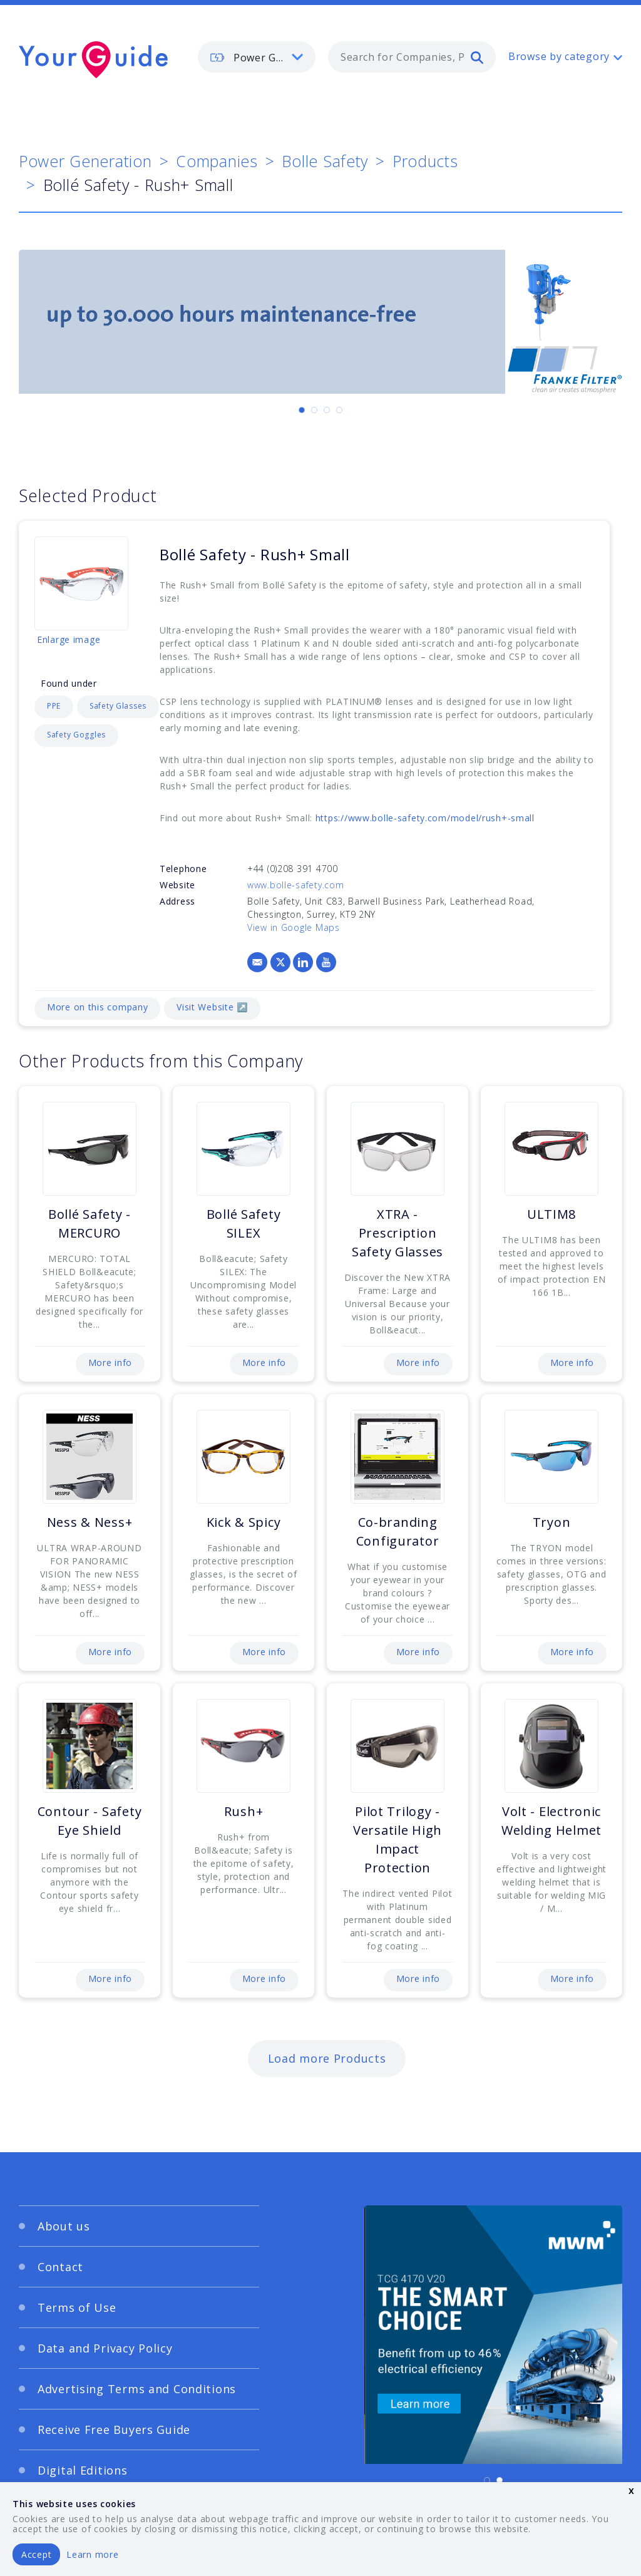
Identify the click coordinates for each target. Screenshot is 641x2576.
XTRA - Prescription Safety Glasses (397, 1233)
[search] (477, 57)
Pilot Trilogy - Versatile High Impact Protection (397, 1839)
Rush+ (244, 1811)
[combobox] (412, 57)
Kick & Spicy (244, 1522)
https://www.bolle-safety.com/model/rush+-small (425, 818)
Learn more (92, 2554)
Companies (216, 161)
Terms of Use (77, 2307)
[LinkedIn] (303, 962)
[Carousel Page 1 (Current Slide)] (302, 410)
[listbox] (256, 57)
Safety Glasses (118, 705)
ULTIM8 (551, 1214)
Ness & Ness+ (90, 1522)
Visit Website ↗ (212, 1007)
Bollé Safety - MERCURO (89, 1223)
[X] (280, 962)
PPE (54, 705)
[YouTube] (326, 962)
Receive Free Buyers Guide (114, 2429)
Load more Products (327, 2058)
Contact (60, 2266)
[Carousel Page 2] (314, 410)
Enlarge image (68, 639)
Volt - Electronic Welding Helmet (551, 1821)
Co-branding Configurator (397, 1531)
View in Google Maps (293, 927)
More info (110, 1362)
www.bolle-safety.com (295, 885)
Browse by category (559, 56)
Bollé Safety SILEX (244, 1223)
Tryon (552, 1522)
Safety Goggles (76, 734)
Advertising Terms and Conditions (137, 2388)
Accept (36, 2554)
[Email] (257, 962)
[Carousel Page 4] (339, 410)
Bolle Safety (325, 161)
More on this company (97, 1007)
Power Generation (85, 161)
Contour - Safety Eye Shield (90, 1821)
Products (425, 161)
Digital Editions (83, 2470)
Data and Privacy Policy (105, 2348)
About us (64, 2226)
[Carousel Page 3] (327, 410)
